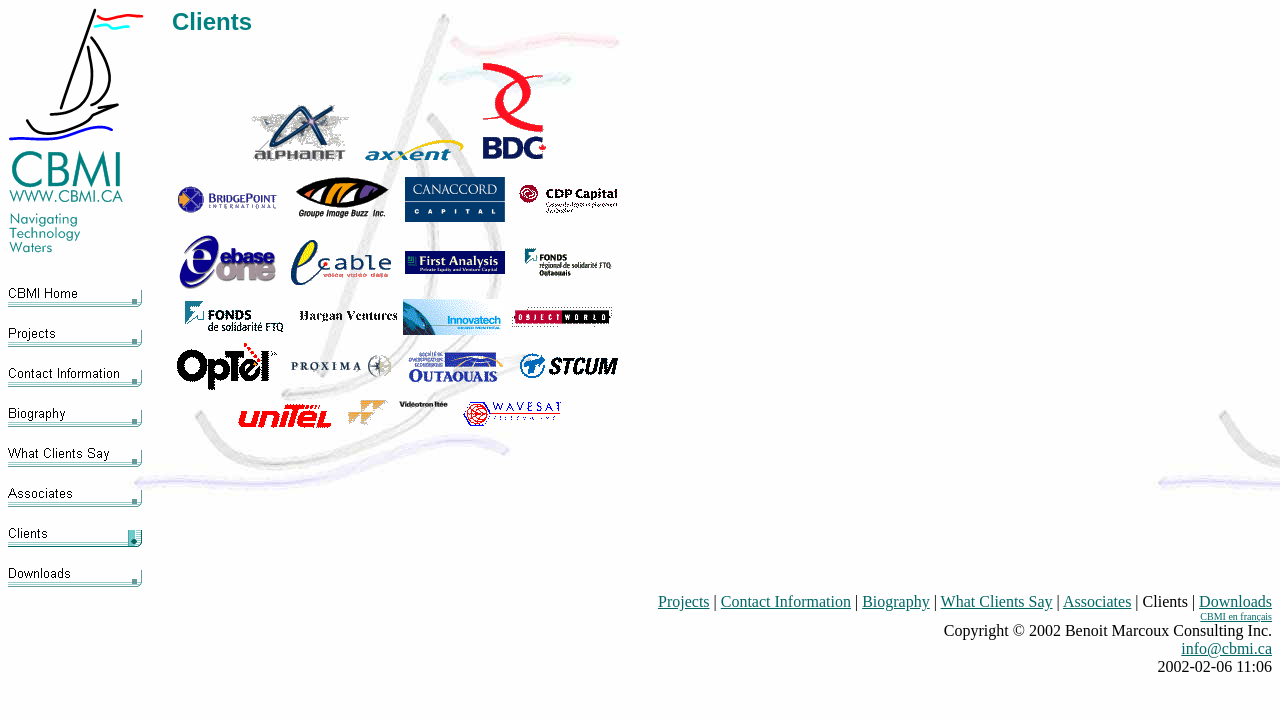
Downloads (1235, 601)
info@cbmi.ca (1226, 648)
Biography (896, 601)
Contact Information (786, 601)
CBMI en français (1236, 616)
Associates (1097, 601)
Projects (684, 601)
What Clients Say (997, 601)
